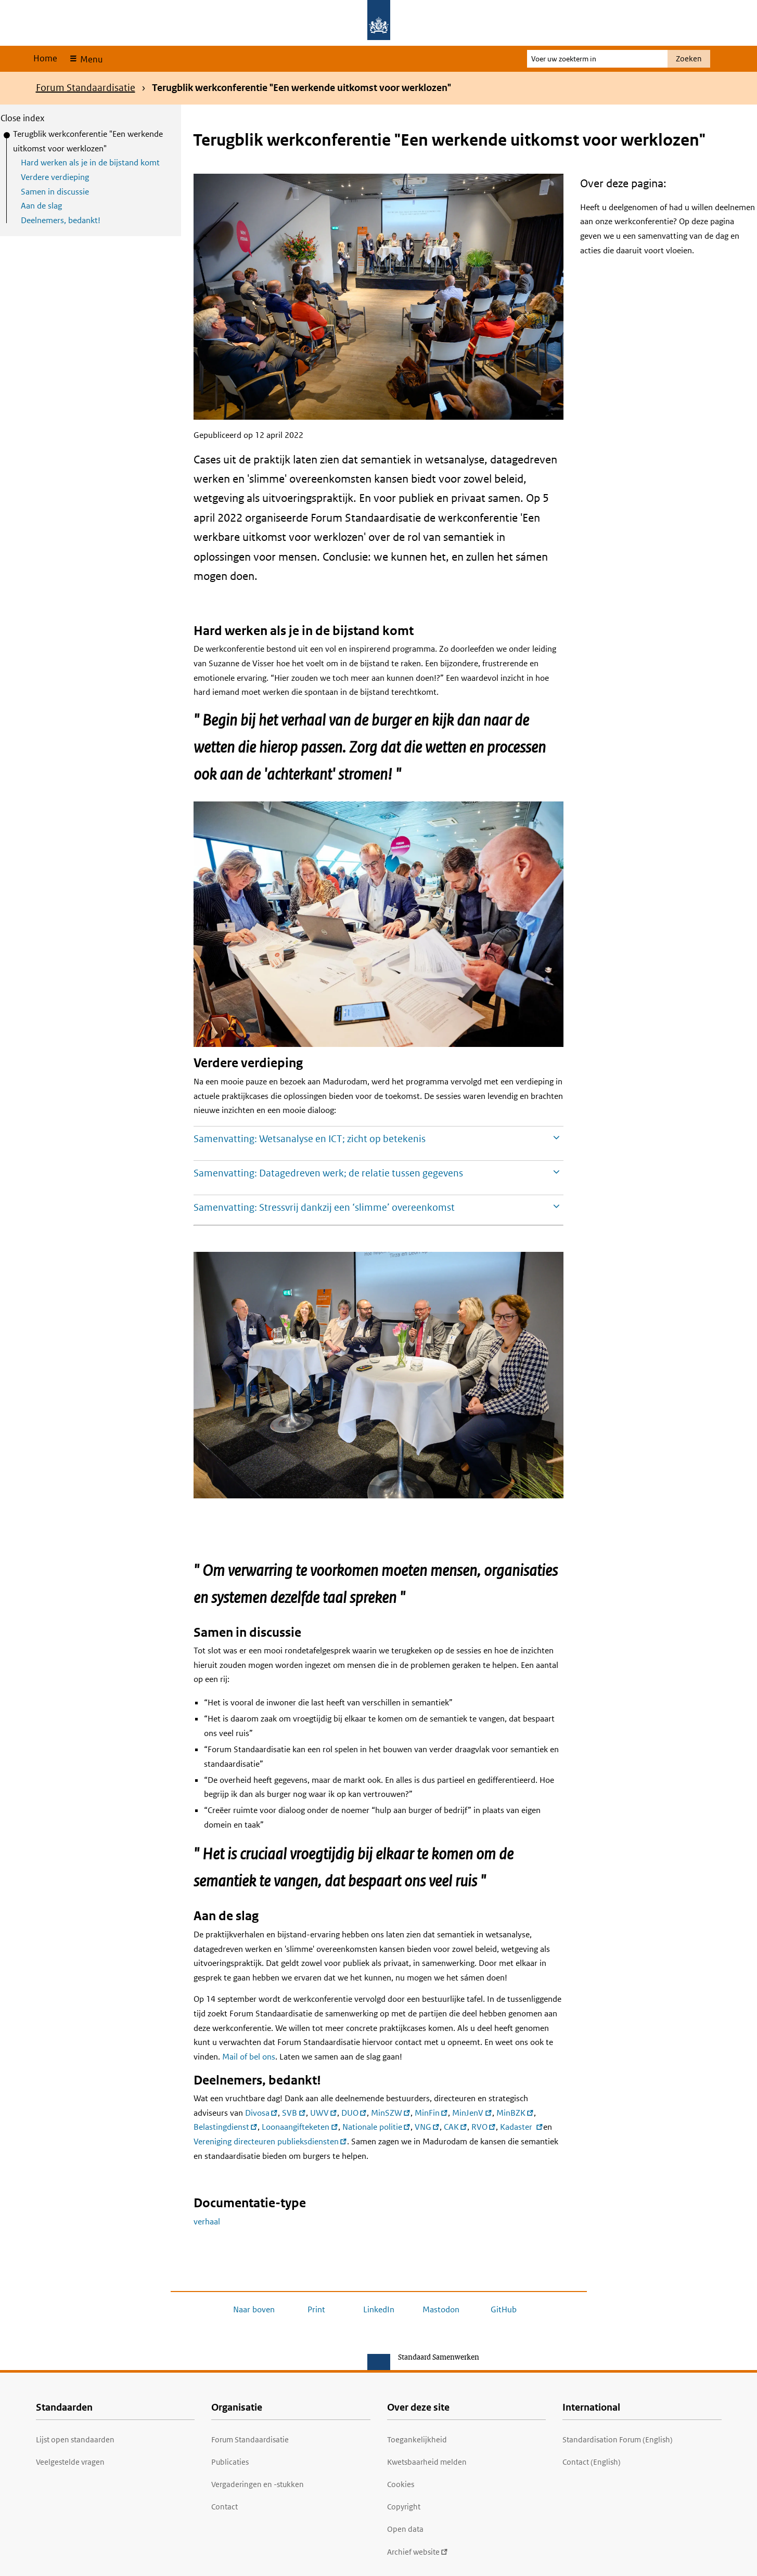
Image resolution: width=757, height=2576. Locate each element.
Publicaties (230, 2462)
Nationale (376, 2126)
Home (45, 58)
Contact (224, 2507)
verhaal (207, 2221)
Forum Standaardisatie (85, 88)
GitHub (504, 2309)
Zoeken (689, 58)
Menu (90, 59)
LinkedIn (378, 2309)
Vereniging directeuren (270, 2141)
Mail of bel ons (248, 2056)
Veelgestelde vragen (70, 2462)
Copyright (403, 2507)
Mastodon (440, 2309)
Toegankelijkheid (417, 2439)
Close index (23, 118)
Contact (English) (591, 2462)
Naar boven (254, 2309)
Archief (417, 2552)
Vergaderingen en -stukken (257, 2484)
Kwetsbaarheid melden (427, 2462)
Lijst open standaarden (75, 2439)
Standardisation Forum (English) (617, 2439)
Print (316, 2309)
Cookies (400, 2484)
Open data (405, 2529)
